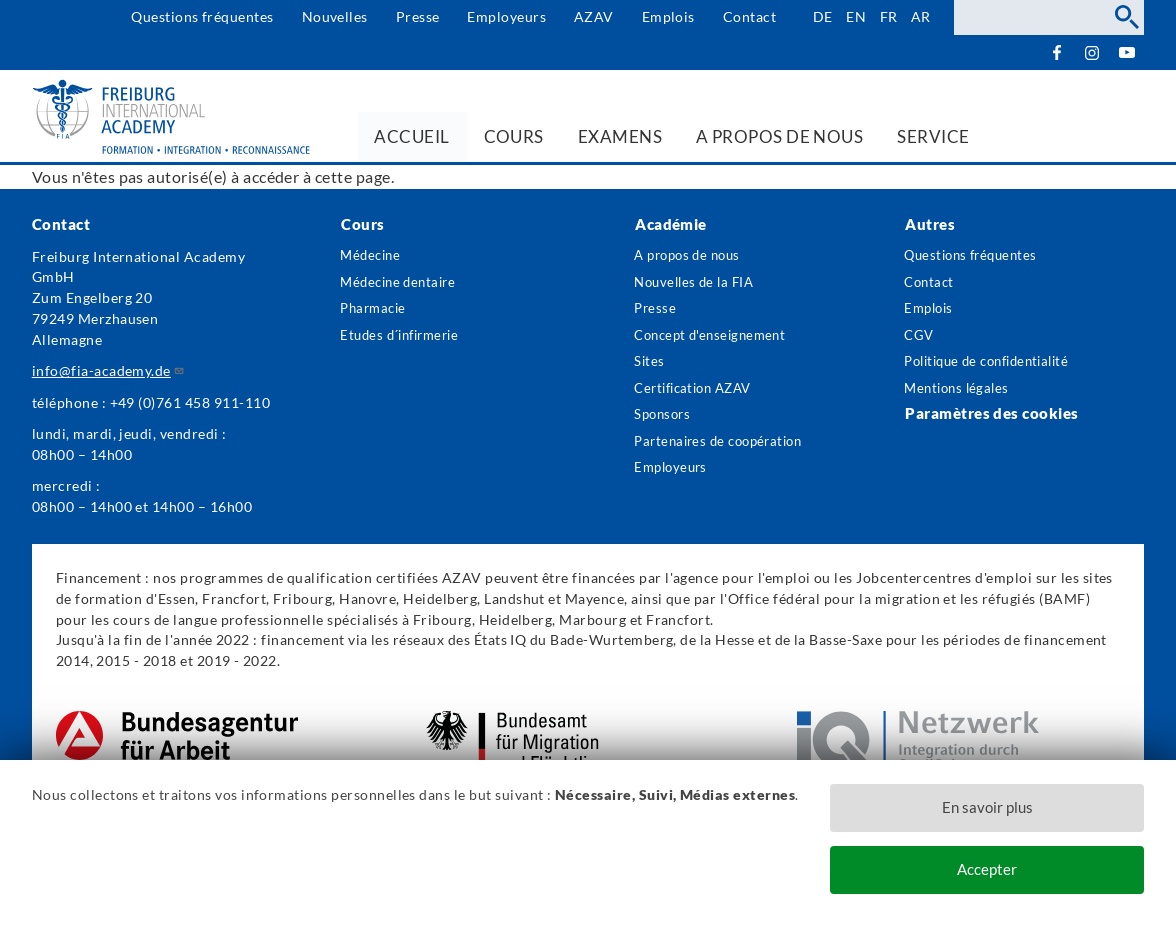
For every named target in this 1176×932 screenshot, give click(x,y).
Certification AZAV (700, 394)
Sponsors (665, 422)
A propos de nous (693, 255)
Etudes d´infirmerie (405, 339)
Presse (416, 16)
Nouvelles (333, 16)
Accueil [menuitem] (411, 136)
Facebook (1056, 52)
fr (888, 16)
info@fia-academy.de (108, 370)
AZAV (592, 16)
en (855, 16)
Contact (747, 16)
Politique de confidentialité (996, 366)
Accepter (987, 869)
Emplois (666, 16)
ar (921, 16)
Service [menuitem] (933, 136)
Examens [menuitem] (620, 136)
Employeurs (505, 16)
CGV (920, 339)
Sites (650, 366)
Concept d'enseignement (716, 339)
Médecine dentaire (403, 283)
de (821, 16)
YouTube (1126, 52)
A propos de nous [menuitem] (780, 136)
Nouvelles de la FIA (699, 283)
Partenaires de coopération (683, 461)
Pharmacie (376, 311)
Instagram (1091, 53)
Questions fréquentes (201, 16)
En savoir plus (987, 805)
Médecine (373, 255)
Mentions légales (961, 394)
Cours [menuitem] (514, 136)
